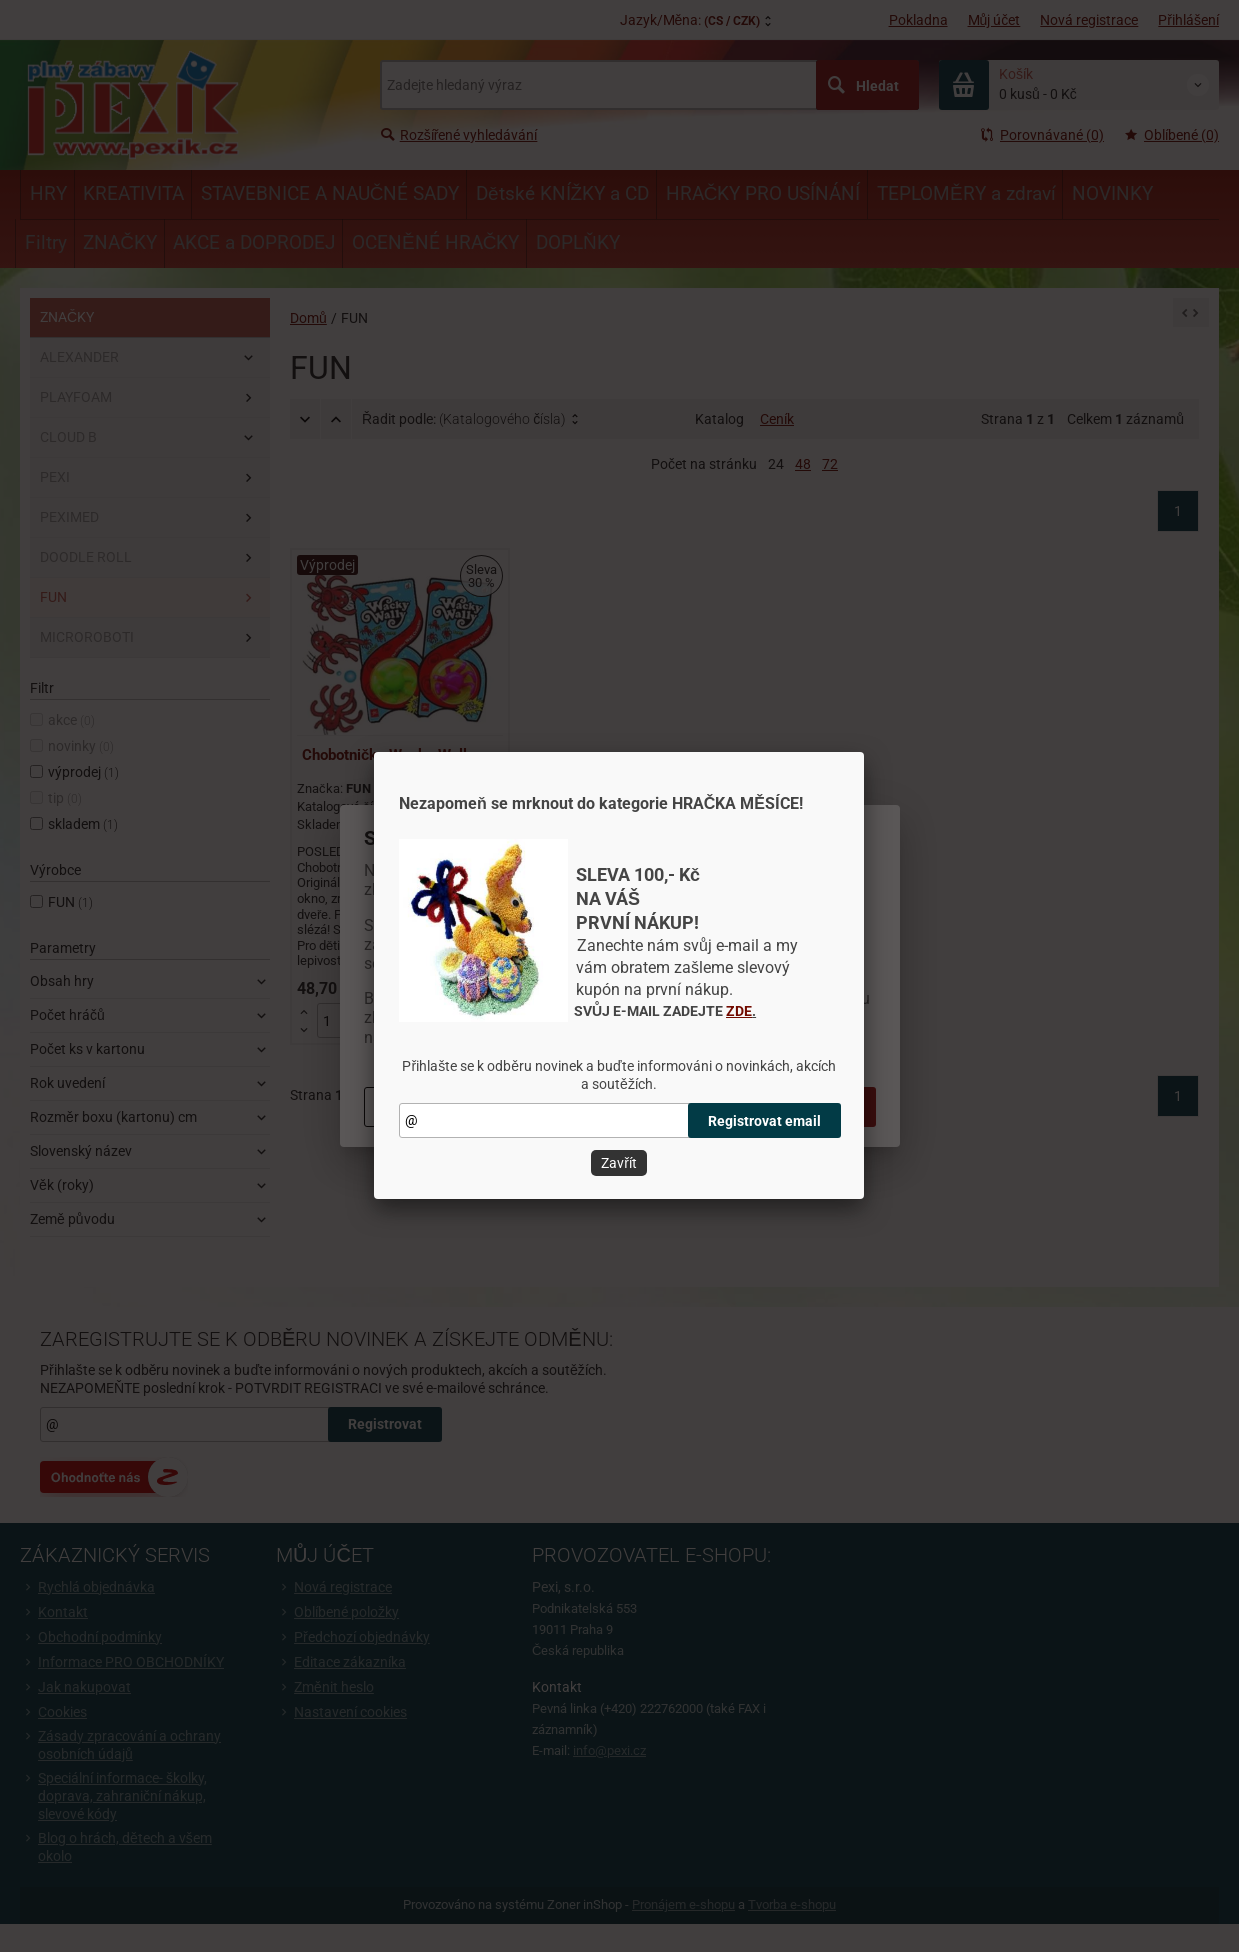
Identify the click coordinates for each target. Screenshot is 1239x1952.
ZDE (739, 1011)
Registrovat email (764, 1121)
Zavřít (619, 1163)
